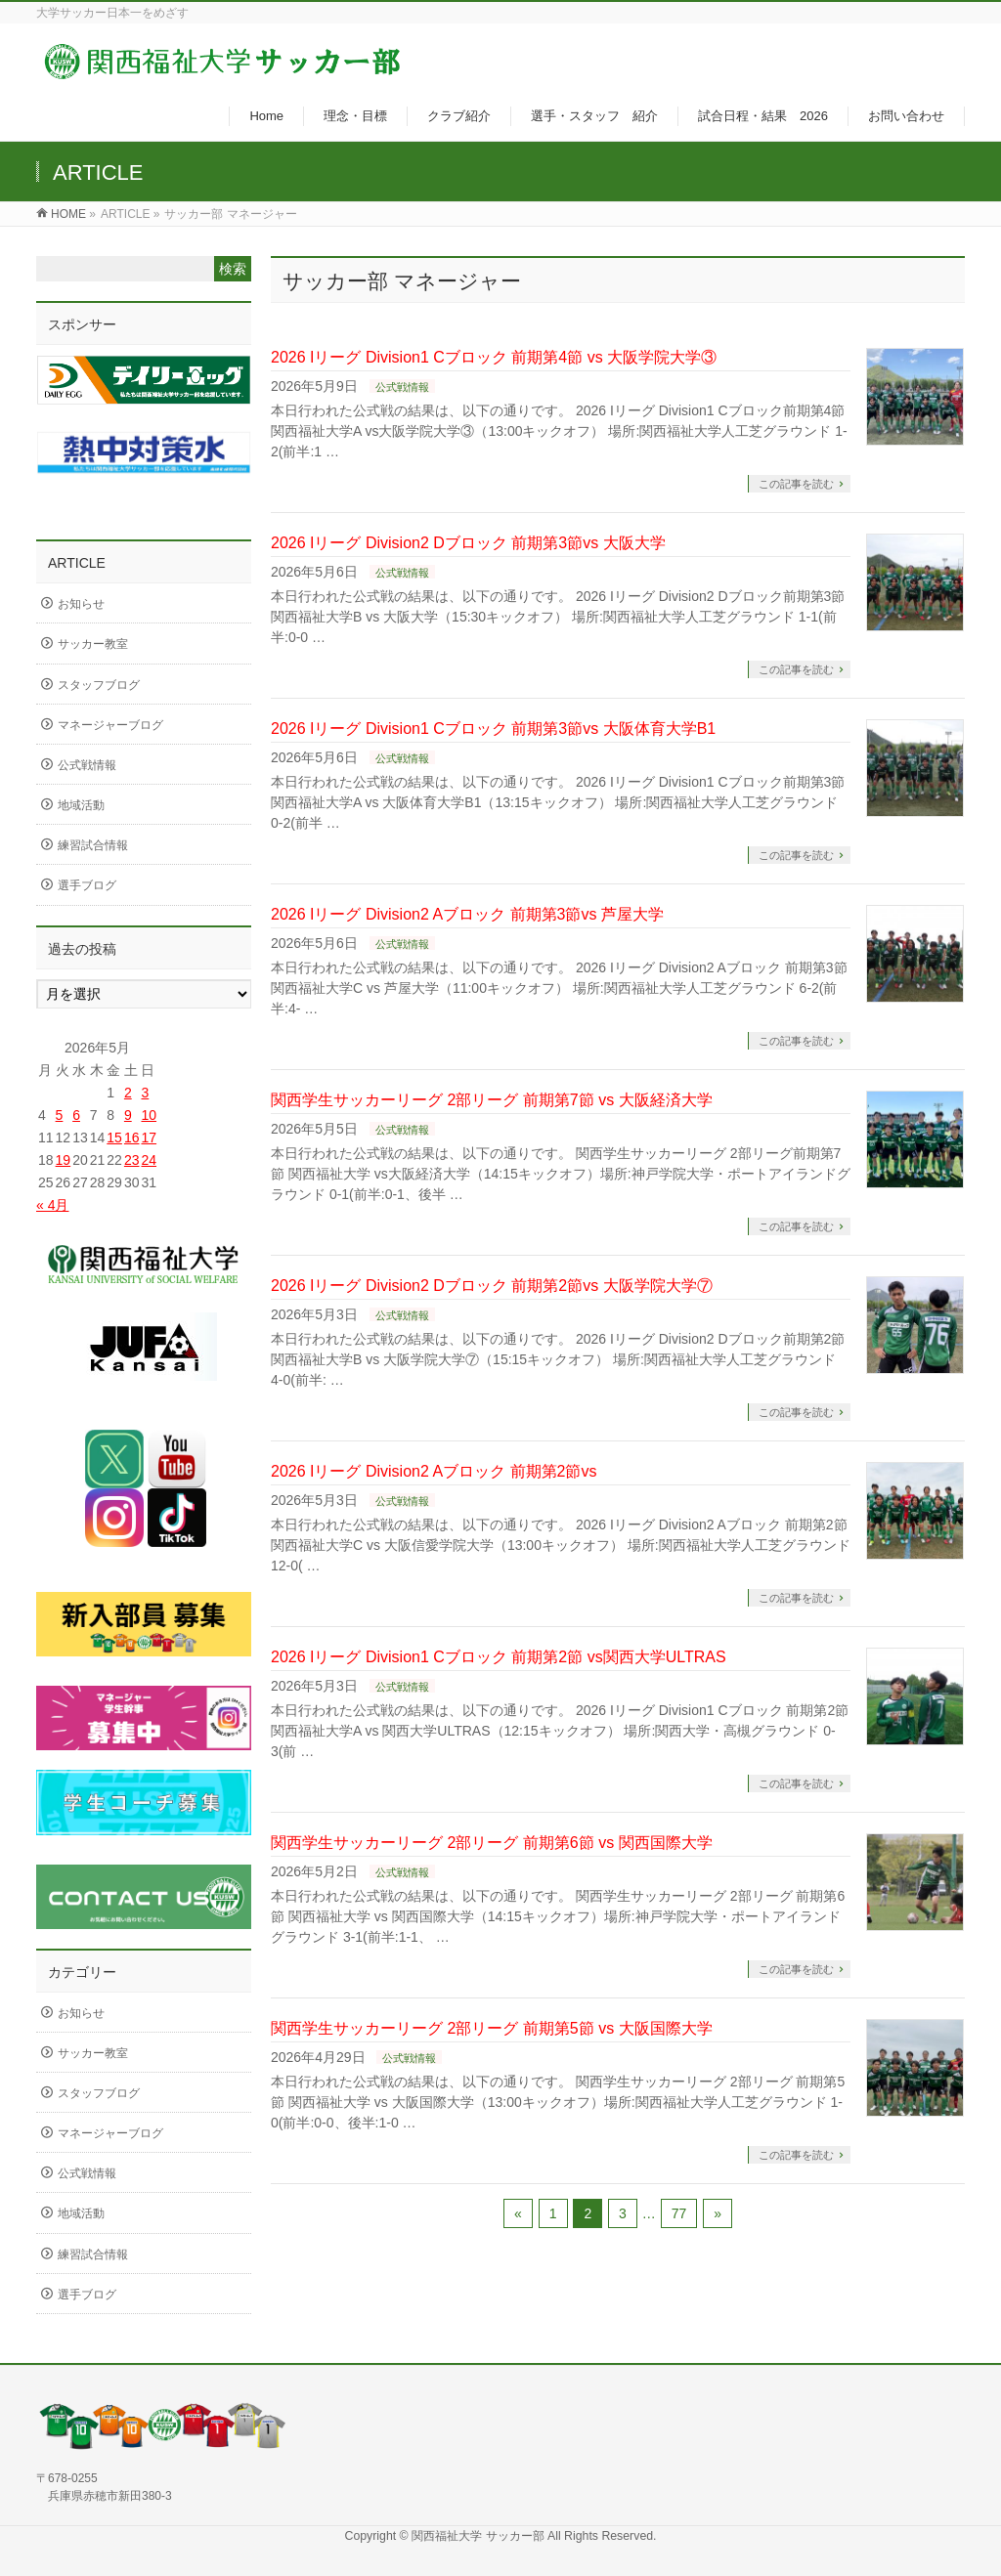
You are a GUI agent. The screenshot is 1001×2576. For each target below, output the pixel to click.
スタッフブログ (99, 685)
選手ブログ (87, 885)
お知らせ (81, 604)
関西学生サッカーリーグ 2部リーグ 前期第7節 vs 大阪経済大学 (492, 1100)
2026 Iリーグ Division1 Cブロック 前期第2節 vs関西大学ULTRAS (498, 1657)
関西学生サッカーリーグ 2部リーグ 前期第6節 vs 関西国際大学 (492, 1842)
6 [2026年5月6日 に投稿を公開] (76, 1115)
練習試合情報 (93, 845)
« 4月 (52, 1205)
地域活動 (81, 805)
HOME (68, 214)
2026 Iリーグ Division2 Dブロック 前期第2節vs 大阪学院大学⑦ (492, 1285)
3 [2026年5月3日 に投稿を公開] (145, 1092)
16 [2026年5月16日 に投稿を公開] (132, 1137)
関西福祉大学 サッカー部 (479, 2536)
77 (679, 2213)
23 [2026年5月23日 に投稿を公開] (132, 1160)
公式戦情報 (402, 387)
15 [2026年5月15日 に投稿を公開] (114, 1137)
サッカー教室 (93, 644)
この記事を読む (796, 484)
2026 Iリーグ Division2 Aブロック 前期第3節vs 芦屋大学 (467, 914)
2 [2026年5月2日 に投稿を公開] (128, 1092)
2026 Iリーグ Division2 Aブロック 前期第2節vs (433, 1471)
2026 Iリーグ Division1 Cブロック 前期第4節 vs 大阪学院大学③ (494, 357)
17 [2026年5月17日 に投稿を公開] (148, 1137)
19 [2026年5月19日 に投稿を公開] (63, 1160)
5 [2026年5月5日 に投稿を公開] (60, 1115)
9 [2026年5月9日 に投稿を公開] (128, 1115)
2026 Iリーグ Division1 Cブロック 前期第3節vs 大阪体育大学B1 (493, 728)
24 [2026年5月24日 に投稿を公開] (148, 1160)
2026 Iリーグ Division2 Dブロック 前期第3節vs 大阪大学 (468, 543)
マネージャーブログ (110, 725)
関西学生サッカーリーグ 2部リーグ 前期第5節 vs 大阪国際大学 (492, 2028)
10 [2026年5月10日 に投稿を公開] (148, 1115)
